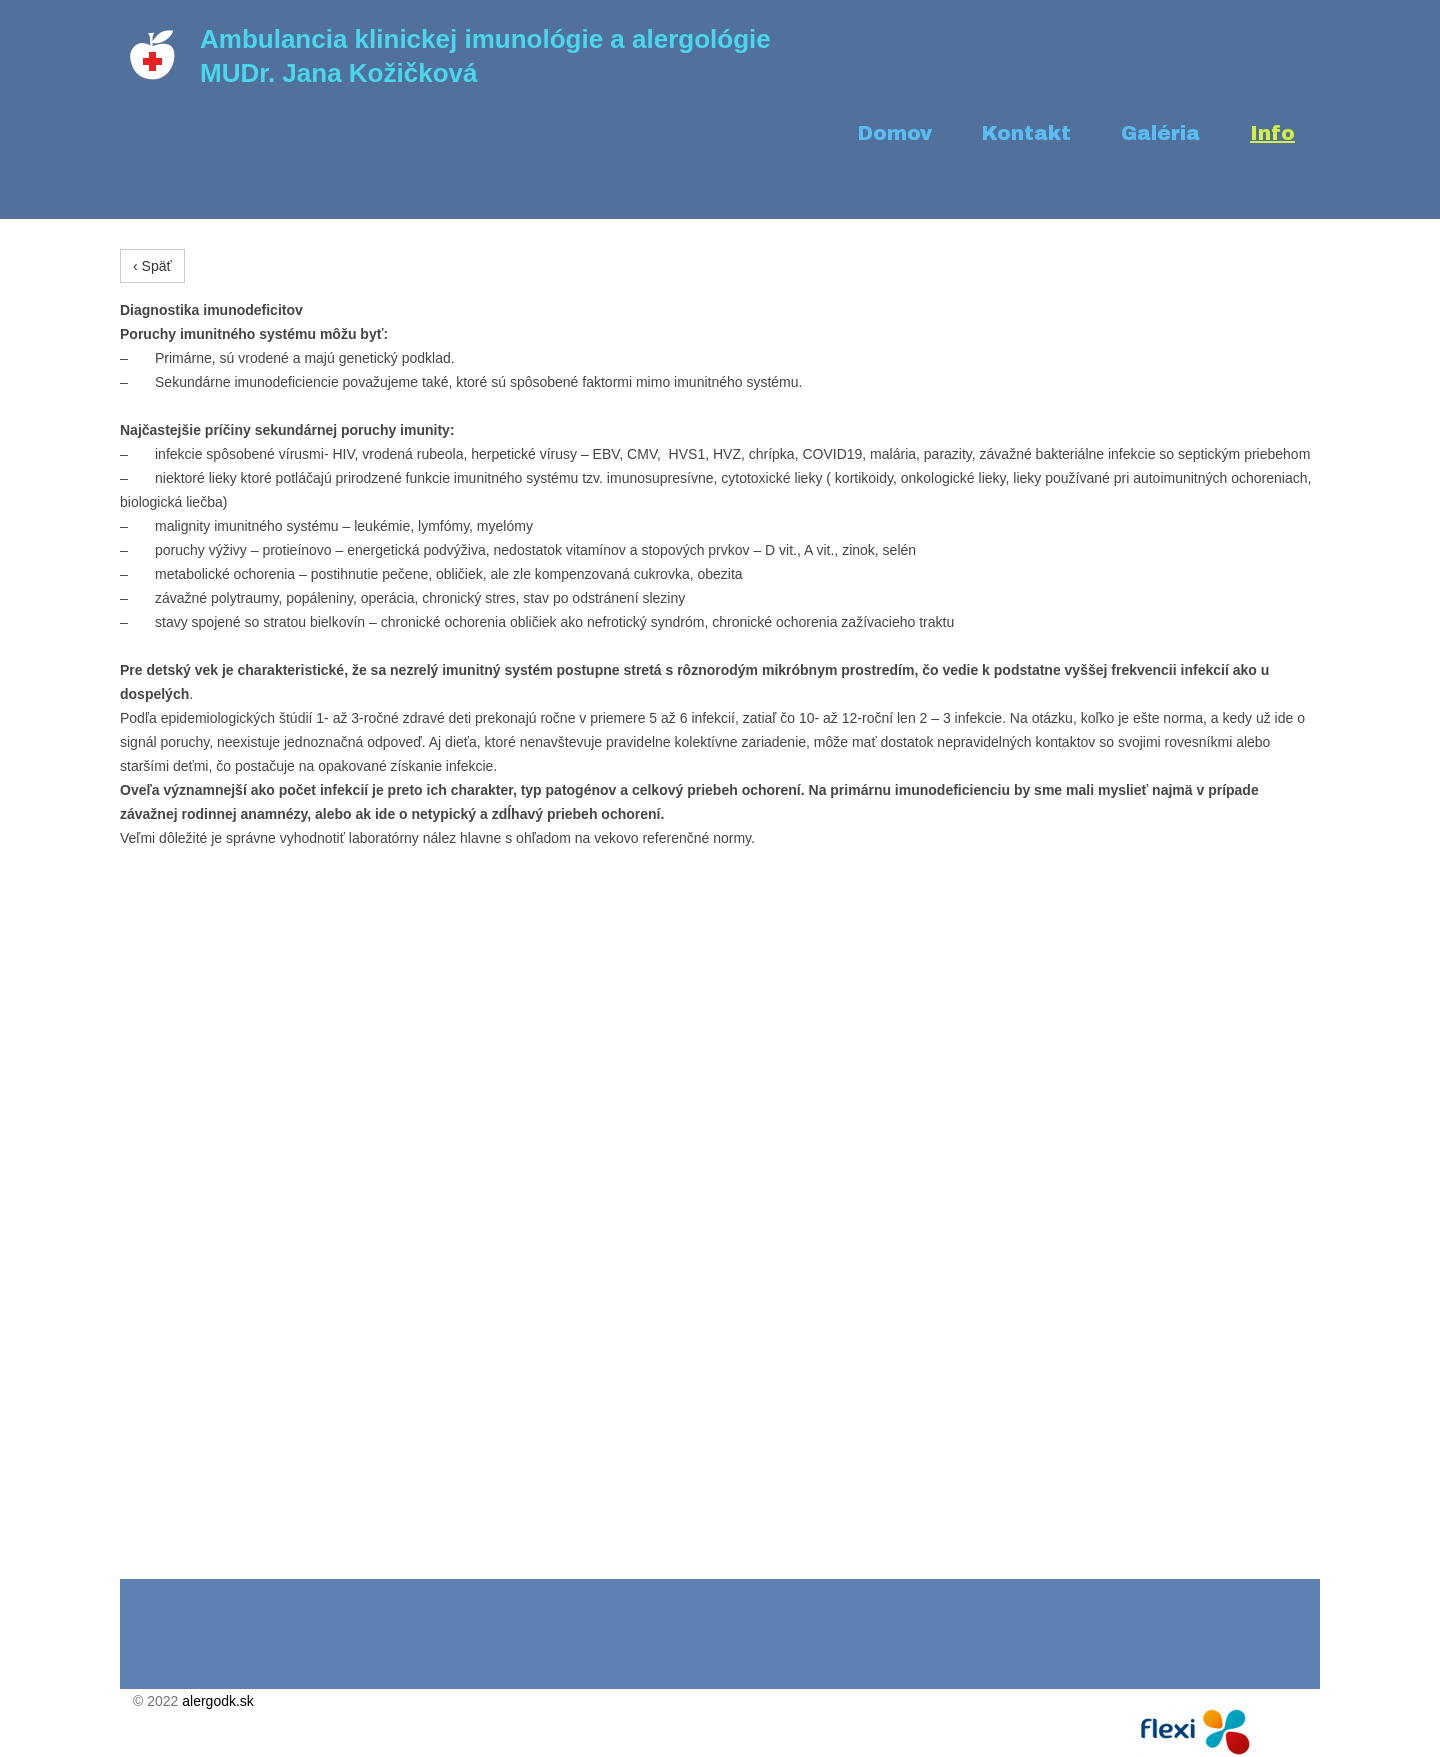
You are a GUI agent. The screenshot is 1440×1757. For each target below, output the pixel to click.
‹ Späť (152, 266)
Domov (895, 133)
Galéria (1160, 133)
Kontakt (1026, 133)
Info (1272, 133)
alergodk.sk (218, 1701)
